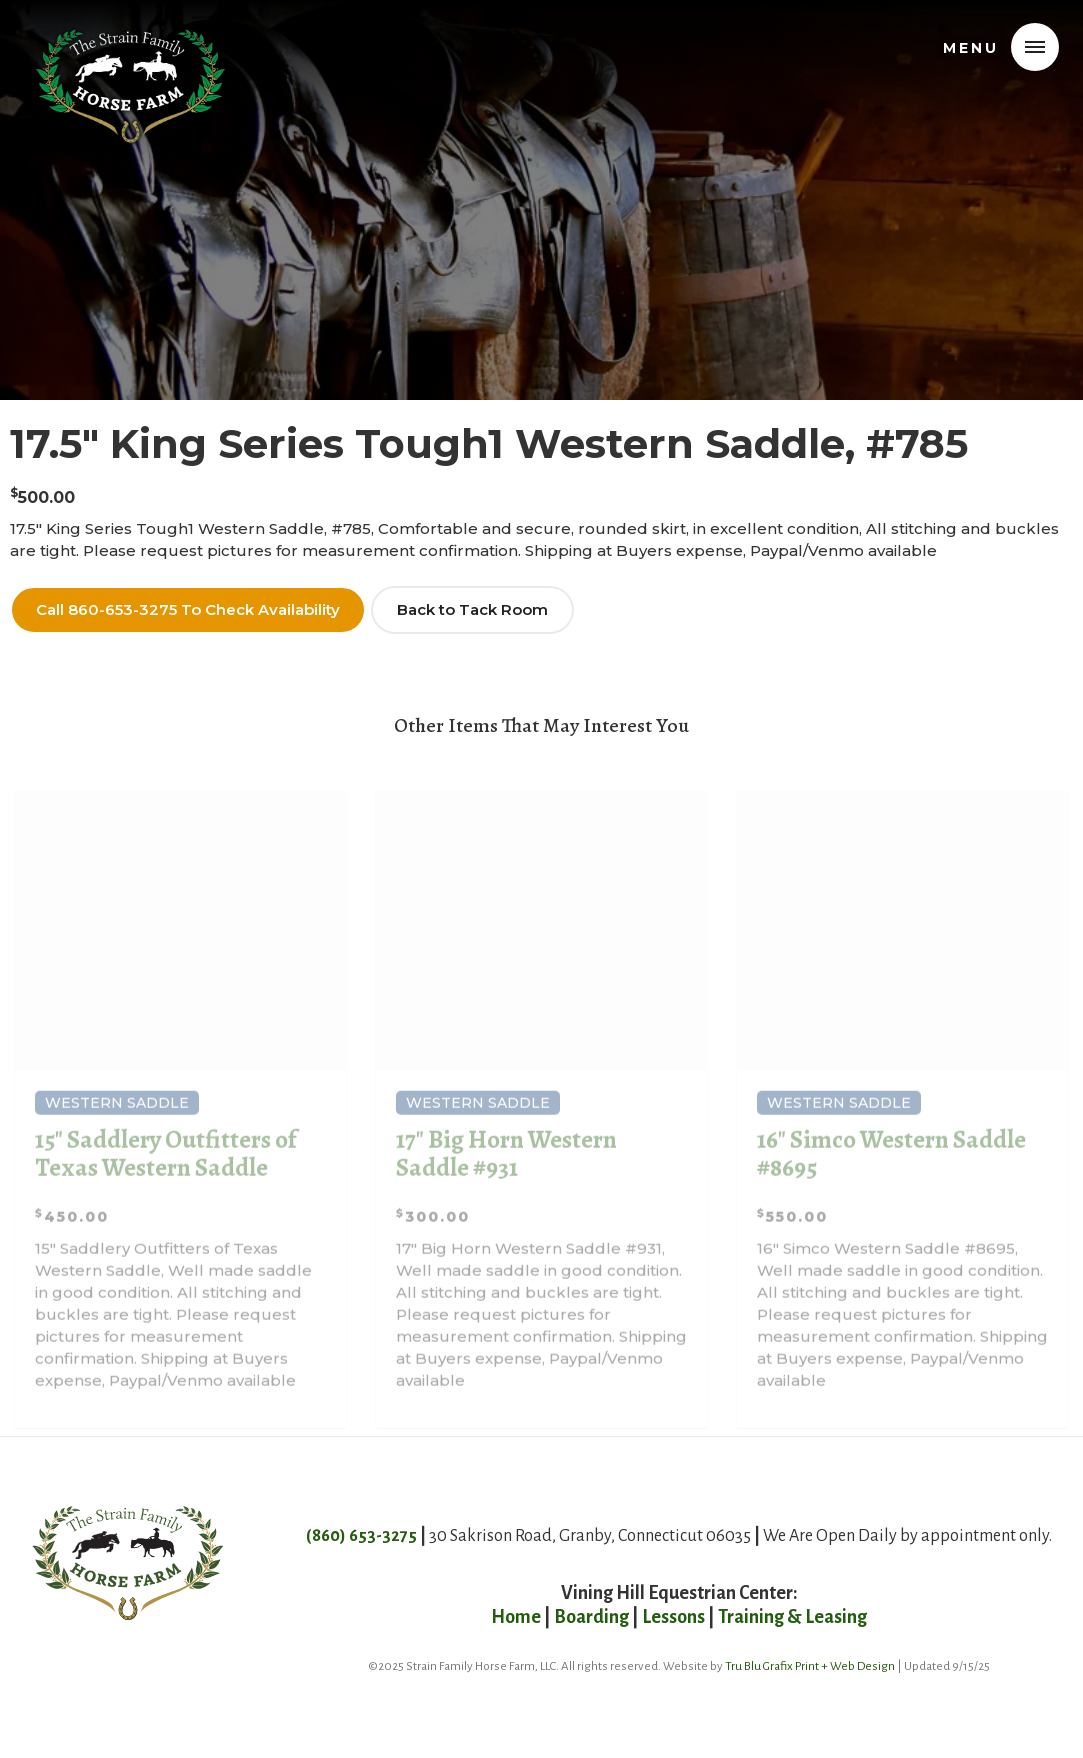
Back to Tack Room (472, 609)
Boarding (591, 1617)
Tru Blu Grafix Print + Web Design (810, 1666)
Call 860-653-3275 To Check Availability (188, 609)
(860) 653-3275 (361, 1536)
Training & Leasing (792, 1617)
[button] (1035, 47)
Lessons (673, 1617)
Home (517, 1617)
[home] (130, 44)
